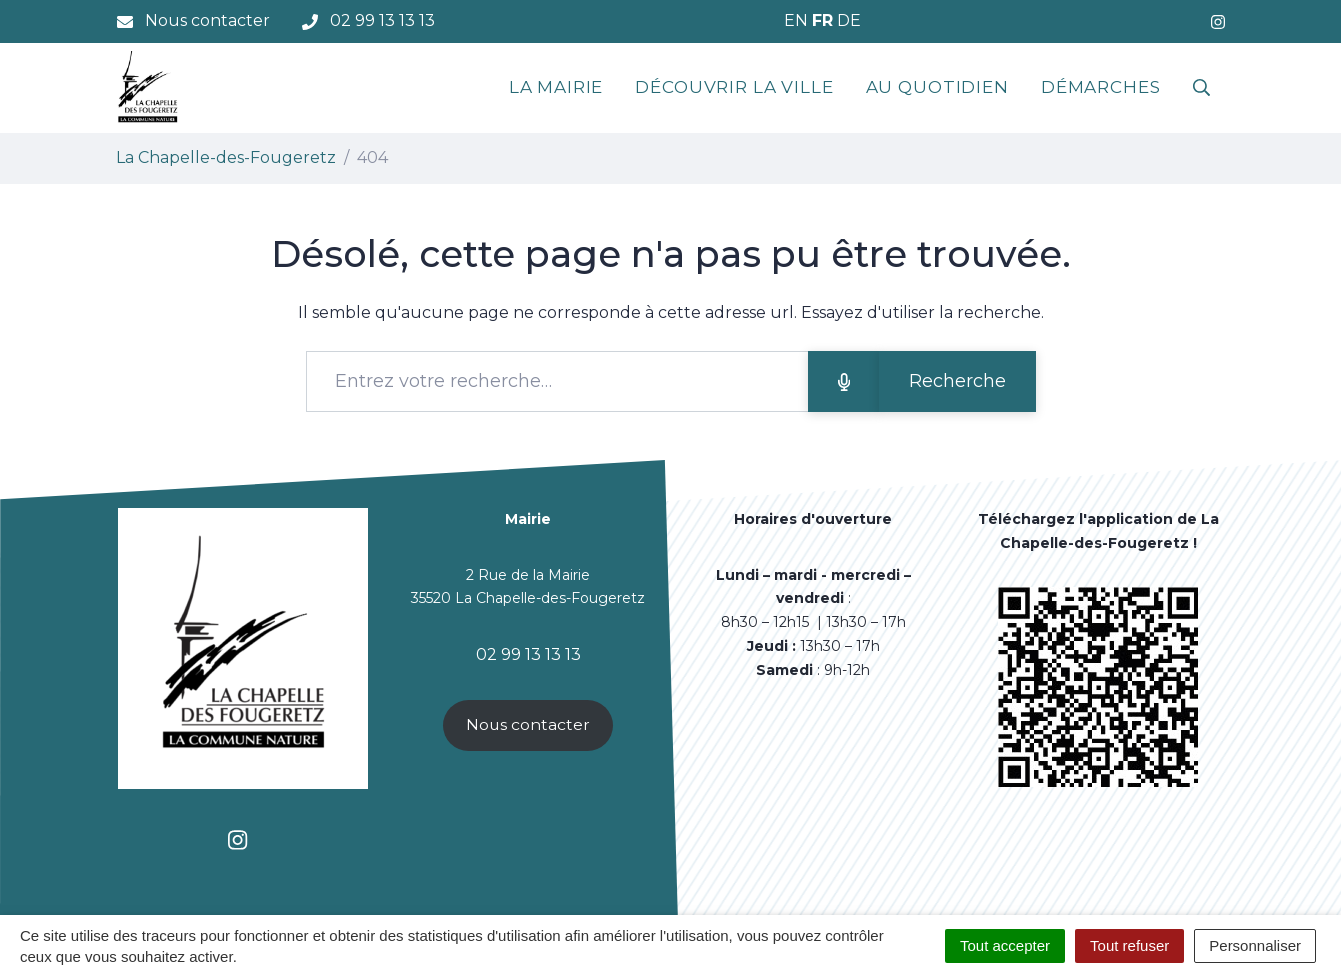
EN (796, 20)
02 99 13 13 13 (528, 654)
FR (822, 20)
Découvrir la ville (734, 87)
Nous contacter (528, 724)
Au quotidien (937, 87)
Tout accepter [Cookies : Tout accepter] (1005, 945)
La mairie (556, 87)
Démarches (1101, 87)
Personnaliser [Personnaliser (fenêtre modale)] (1255, 945)
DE (849, 20)
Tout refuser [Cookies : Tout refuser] (1129, 945)
